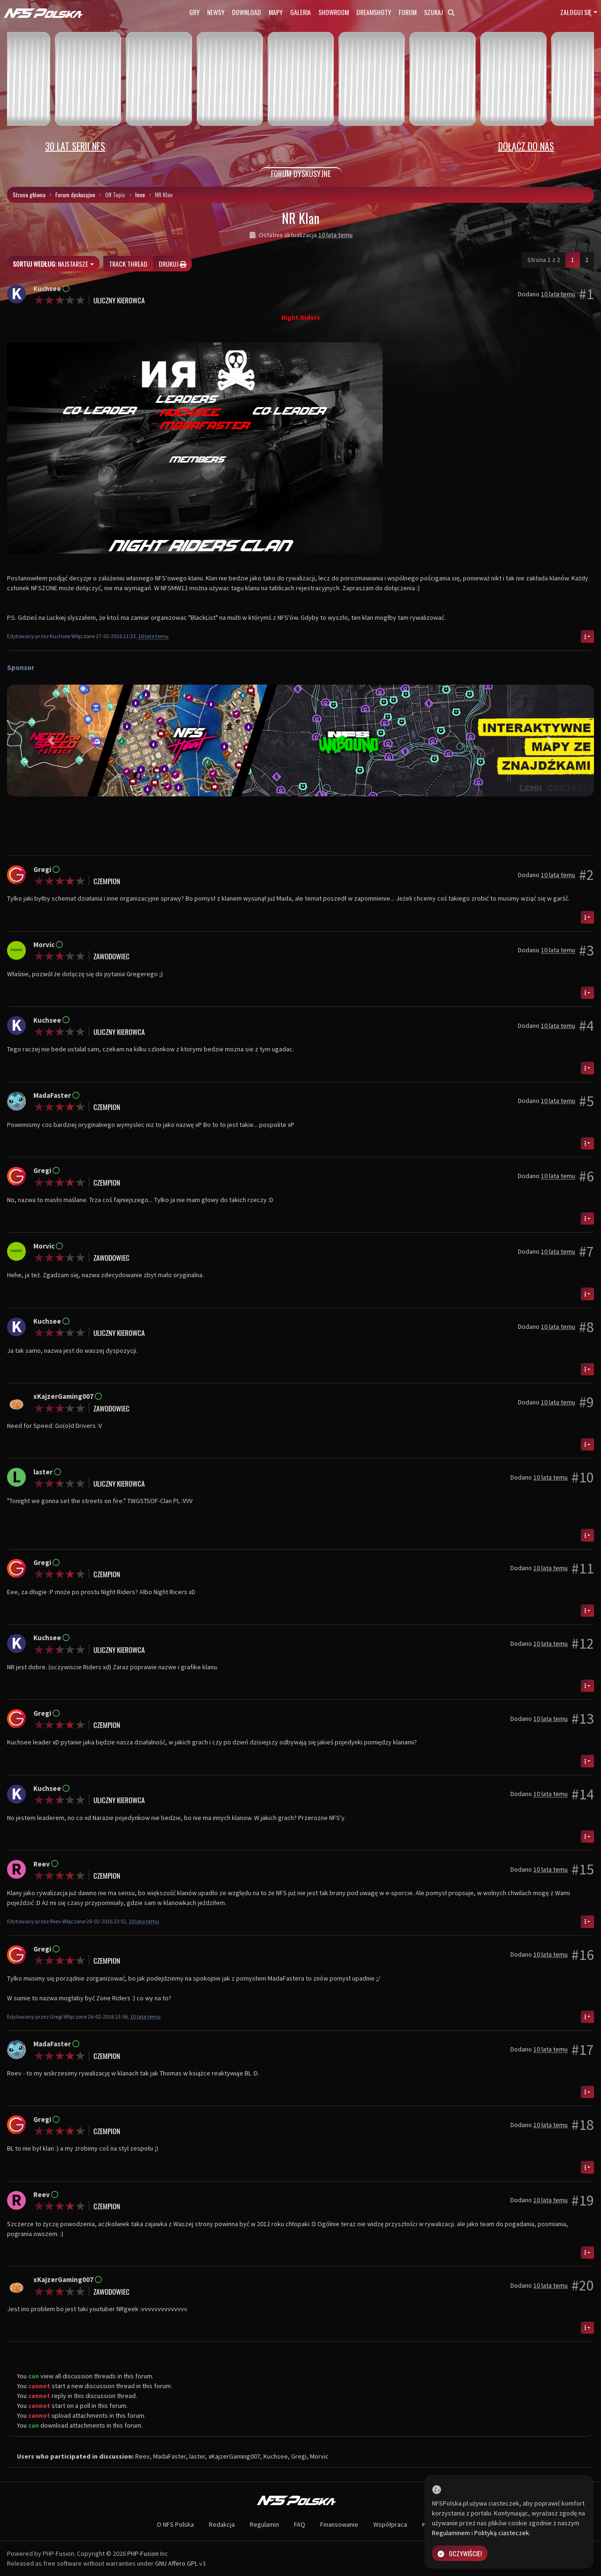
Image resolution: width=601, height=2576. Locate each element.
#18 (582, 2124)
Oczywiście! (460, 2553)
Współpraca (390, 2524)
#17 (582, 2049)
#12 (582, 1643)
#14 (582, 1794)
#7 (586, 1251)
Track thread (128, 264)
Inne (140, 194)
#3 (586, 950)
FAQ (299, 2524)
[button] (51, 740)
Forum (407, 12)
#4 (586, 1025)
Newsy (215, 12)
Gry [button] (194, 12)
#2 (586, 874)
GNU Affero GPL (176, 2563)
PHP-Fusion (143, 2553)
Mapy (276, 12)
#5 (586, 1101)
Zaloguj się (576, 12)
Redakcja (222, 2524)
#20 (582, 2285)
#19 (582, 2200)
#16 (582, 1954)
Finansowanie (339, 2524)
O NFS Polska (175, 2524)
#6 (586, 1176)
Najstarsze (50, 264)
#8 (586, 1327)
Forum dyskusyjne (75, 194)
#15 (582, 1869)
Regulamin (264, 2524)
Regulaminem (451, 2533)
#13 (582, 1718)
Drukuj (172, 264)
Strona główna (29, 194)
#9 (586, 1402)
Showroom (333, 12)
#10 (582, 1477)
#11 (582, 1568)
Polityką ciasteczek (501, 2533)
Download (246, 12)
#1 (586, 294)
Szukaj (439, 12)
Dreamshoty (373, 12)
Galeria (300, 12)
